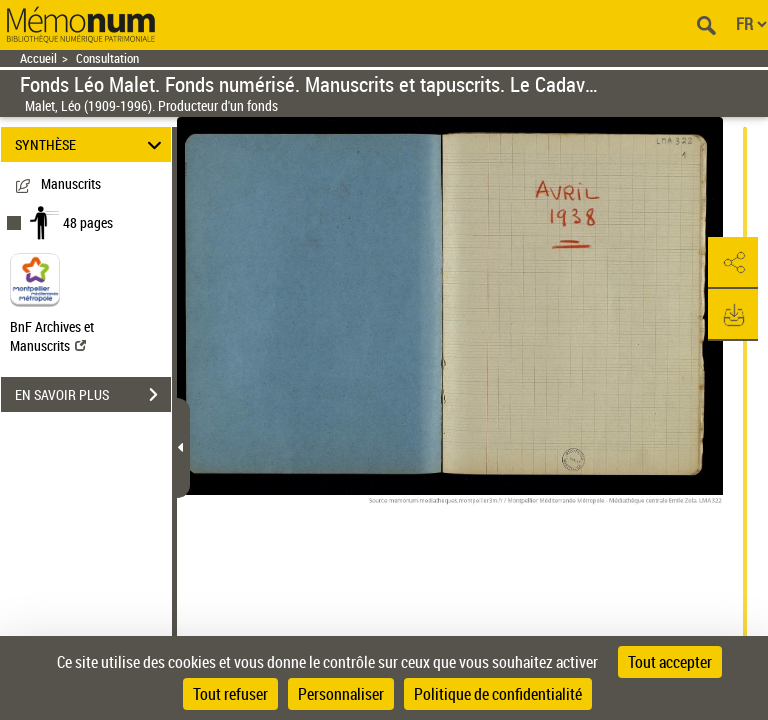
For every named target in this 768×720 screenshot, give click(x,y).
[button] (733, 263)
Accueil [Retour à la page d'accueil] (38, 58)
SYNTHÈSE (91, 144)
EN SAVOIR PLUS (93, 395)
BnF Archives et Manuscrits (52, 336)
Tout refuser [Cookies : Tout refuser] (230, 694)
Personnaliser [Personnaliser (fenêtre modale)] (341, 694)
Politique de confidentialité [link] (498, 694)
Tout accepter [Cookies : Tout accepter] (670, 662)
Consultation (107, 58)
